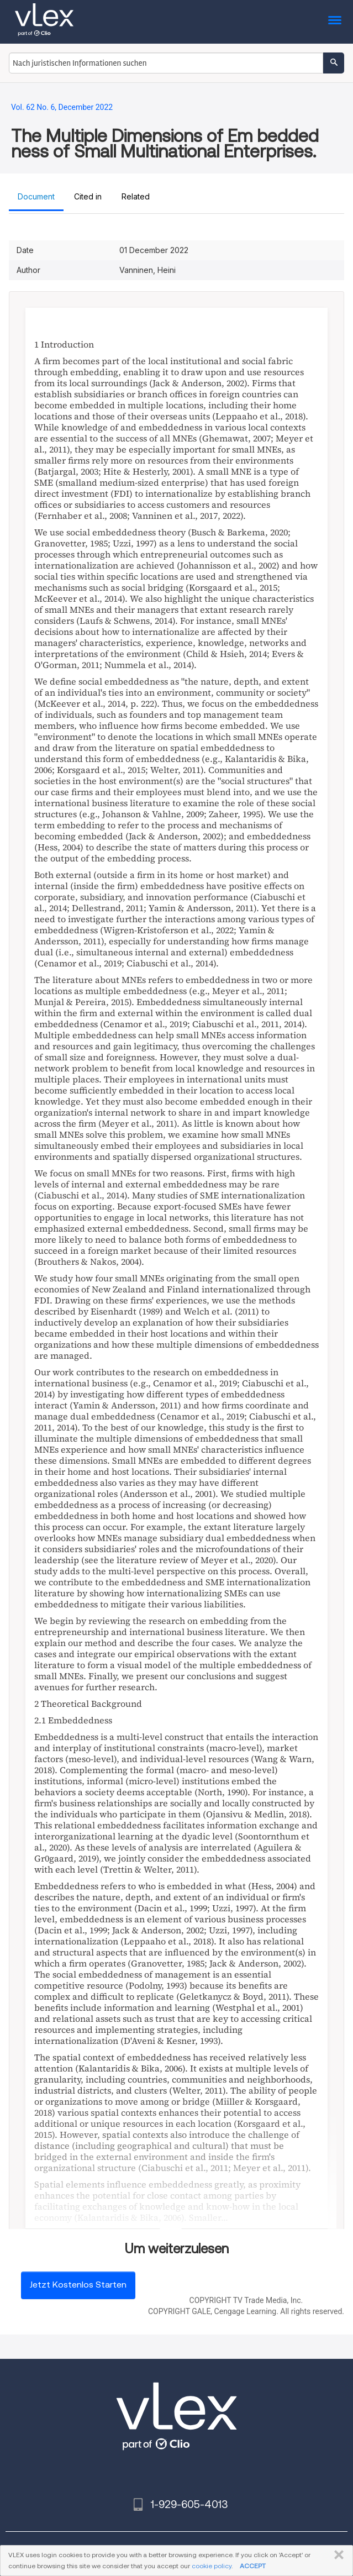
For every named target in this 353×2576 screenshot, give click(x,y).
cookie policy (211, 2565)
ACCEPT (253, 2565)
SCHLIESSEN (336, 2555)
